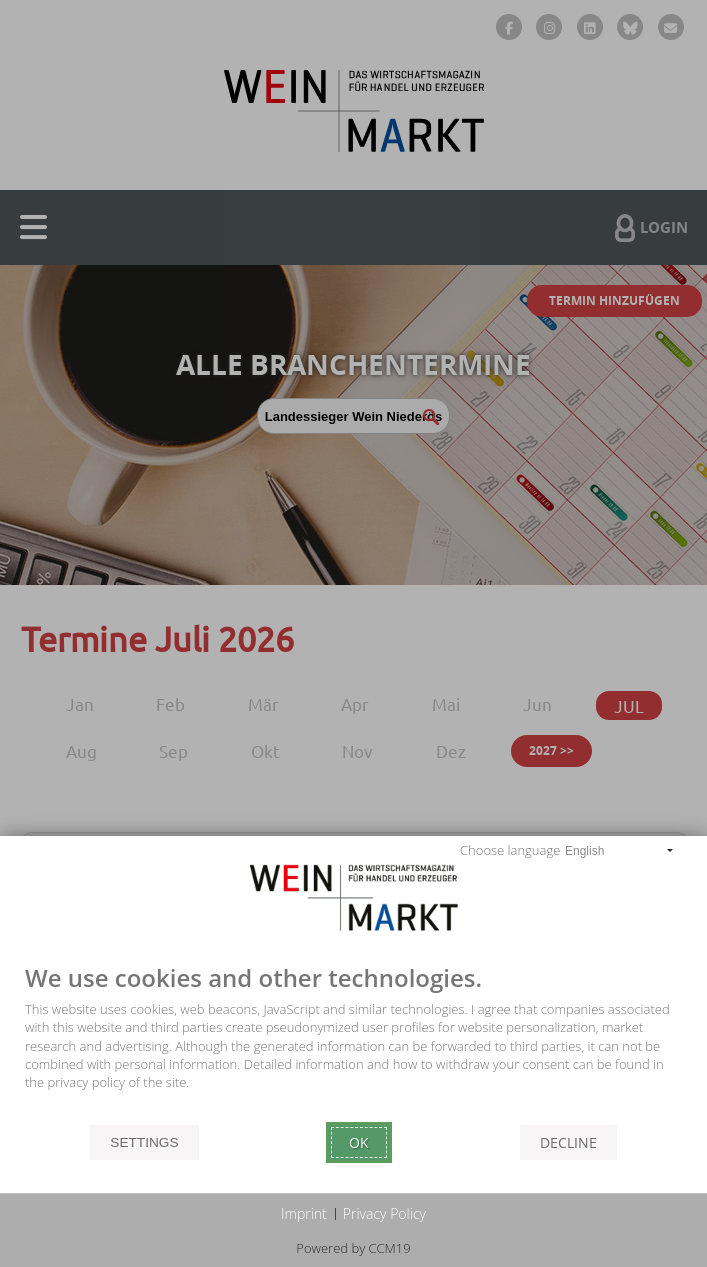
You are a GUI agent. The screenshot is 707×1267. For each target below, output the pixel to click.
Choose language (510, 850)
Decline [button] (568, 1142)
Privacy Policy (384, 1213)
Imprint (304, 1213)
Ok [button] (359, 1142)
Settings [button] (144, 1142)
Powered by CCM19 (353, 1248)
